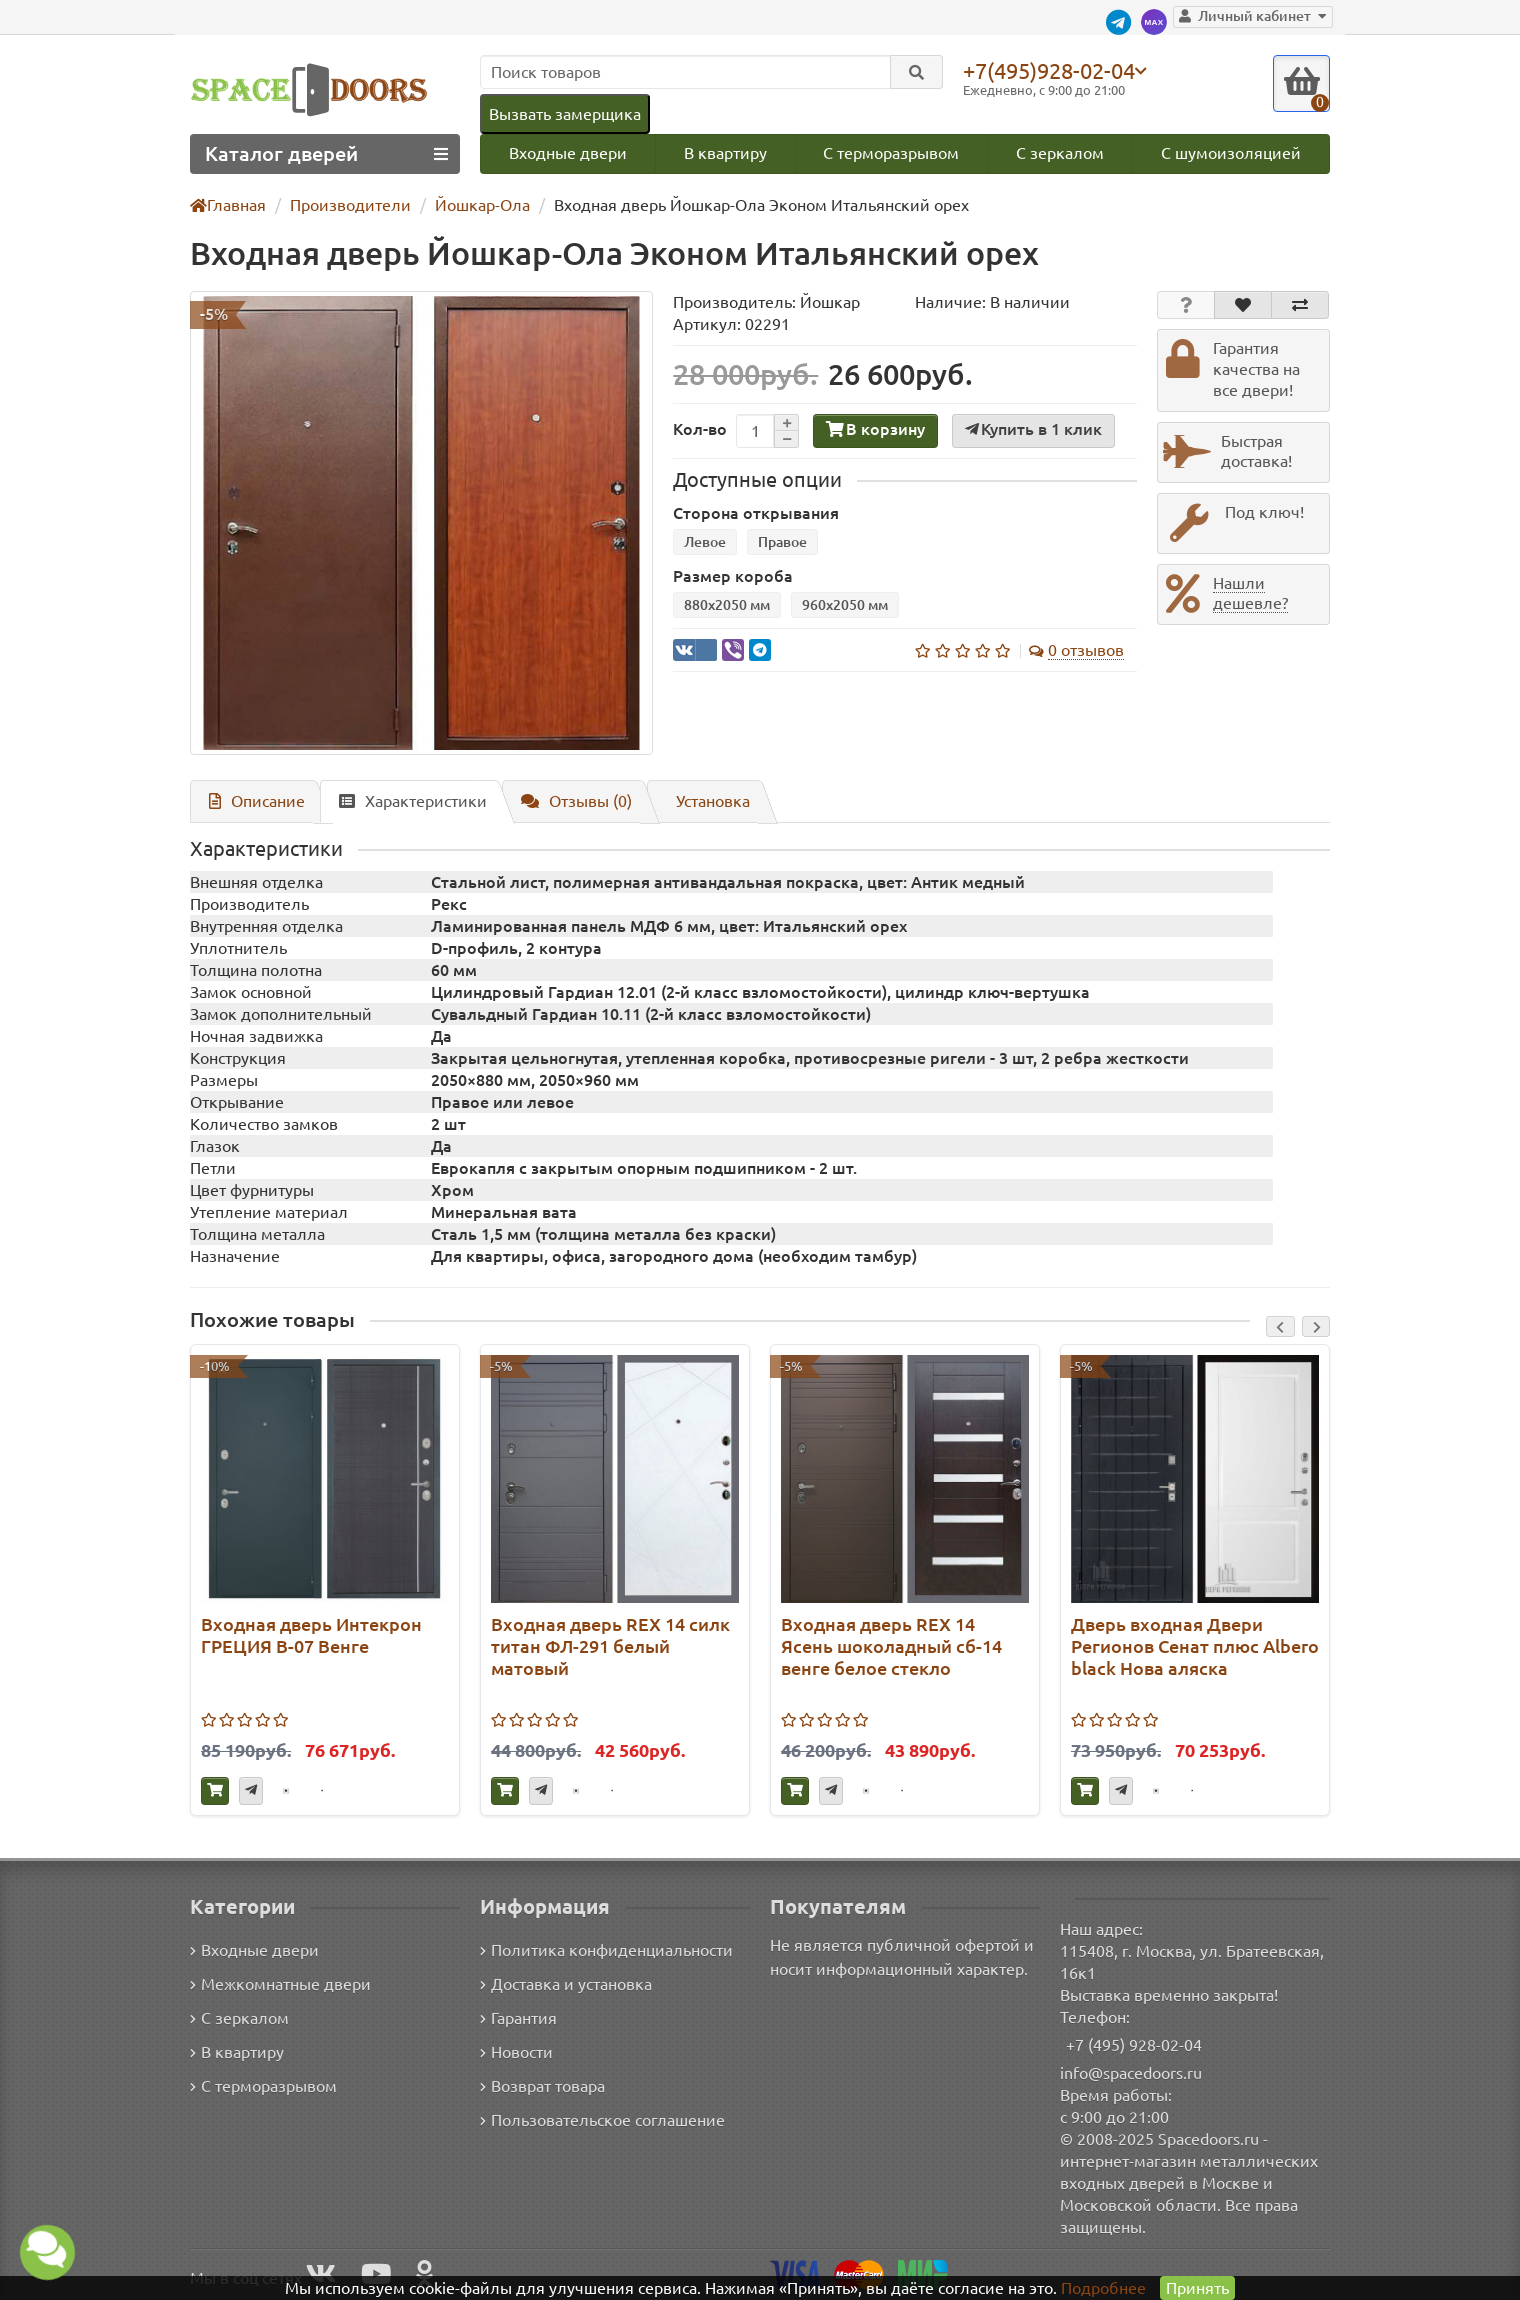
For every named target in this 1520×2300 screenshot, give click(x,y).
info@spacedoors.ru (1131, 2072)
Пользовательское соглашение (600, 2119)
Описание (253, 801)
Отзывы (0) (566, 801)
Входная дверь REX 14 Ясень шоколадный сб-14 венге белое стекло (889, 1647)
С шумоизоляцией (1232, 153)
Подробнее (1103, 2287)
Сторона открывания (750, 514)
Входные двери (567, 153)
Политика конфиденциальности (603, 1949)
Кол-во (698, 430)
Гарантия (519, 2017)
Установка (704, 801)
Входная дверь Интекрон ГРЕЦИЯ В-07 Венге (307, 1636)
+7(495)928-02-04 (1053, 70)
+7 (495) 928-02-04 (1134, 2044)
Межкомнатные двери (277, 1983)
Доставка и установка (566, 1983)
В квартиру (724, 153)
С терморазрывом (891, 153)
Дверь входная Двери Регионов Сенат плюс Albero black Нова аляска (1192, 1647)
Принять (1196, 2287)
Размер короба (728, 577)
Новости (516, 2051)
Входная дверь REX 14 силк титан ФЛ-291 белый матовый (610, 1647)
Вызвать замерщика (564, 113)
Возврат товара (543, 2085)
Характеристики (404, 801)
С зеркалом (1061, 153)
